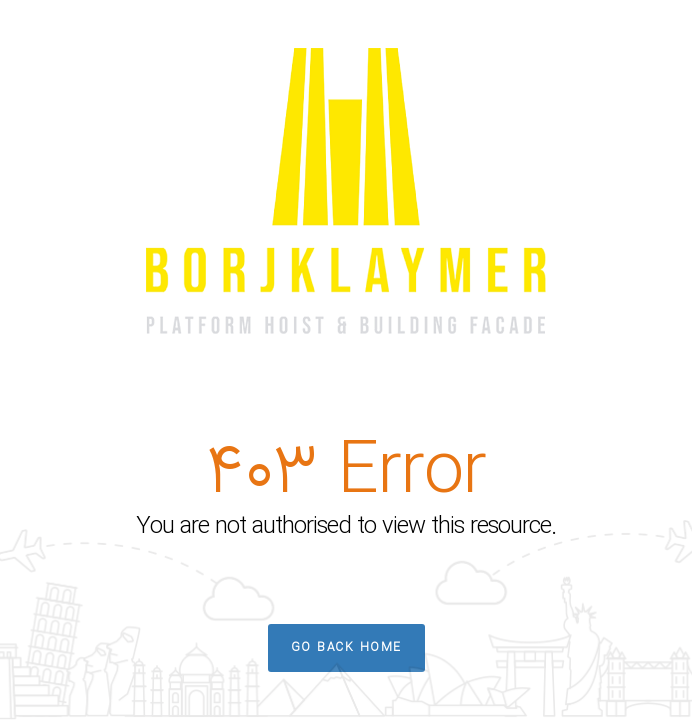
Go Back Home (346, 647)
